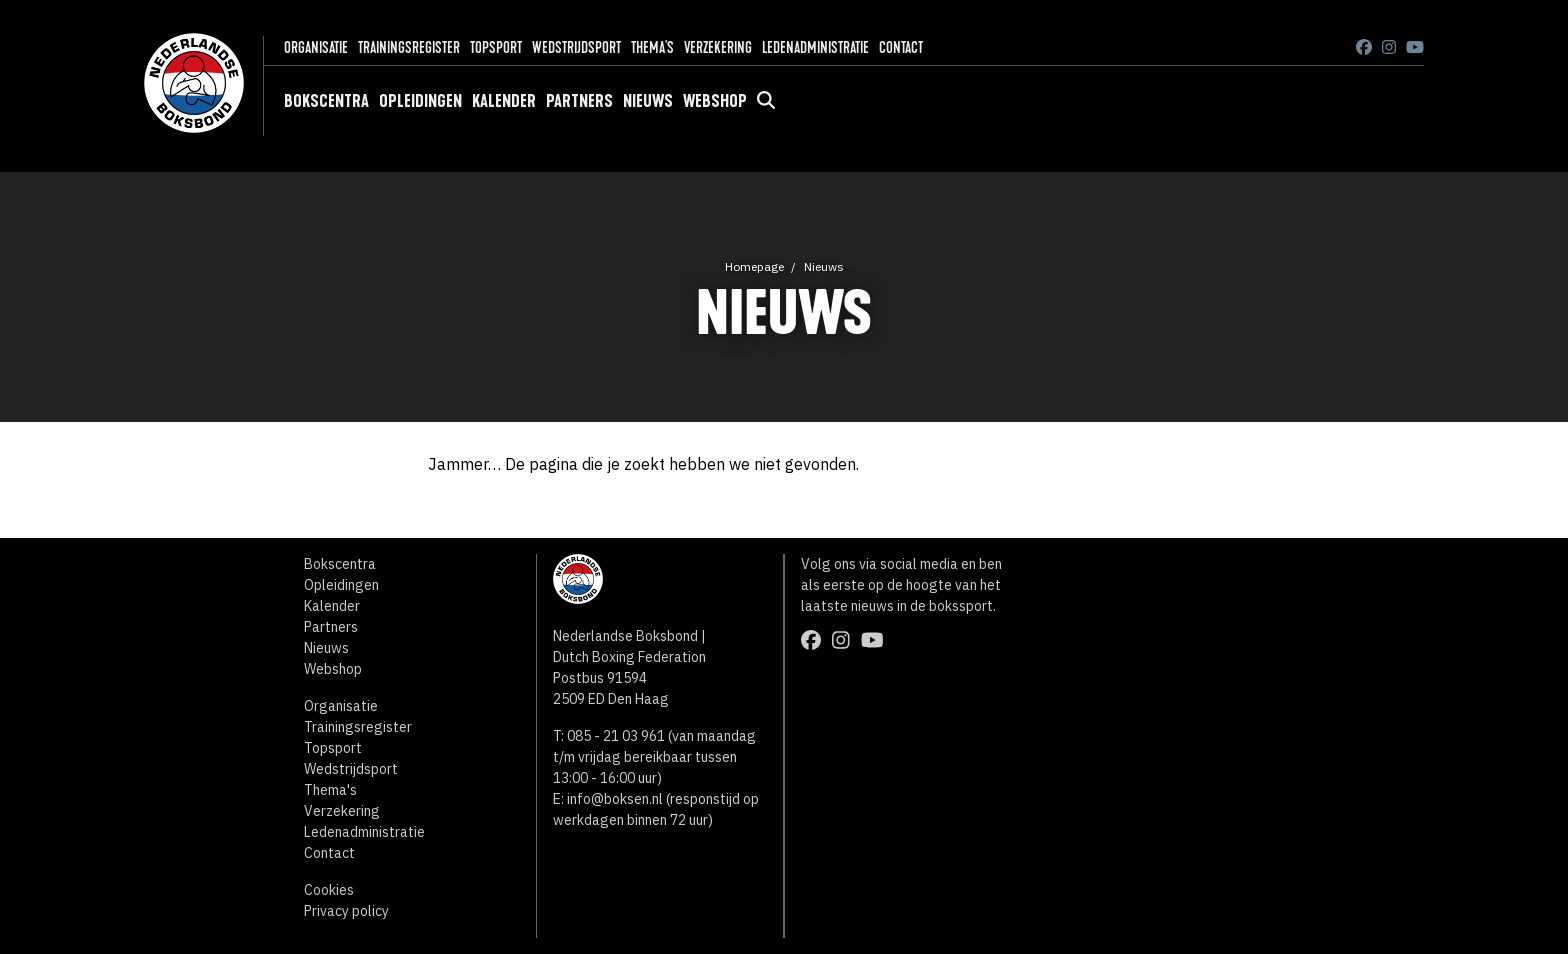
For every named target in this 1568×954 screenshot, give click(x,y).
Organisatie (316, 47)
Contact (901, 47)
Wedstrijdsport (576, 47)
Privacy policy (346, 911)
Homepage (754, 266)
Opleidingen (420, 101)
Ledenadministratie (815, 47)
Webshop (715, 101)
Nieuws (648, 101)
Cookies (329, 890)
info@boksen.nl (615, 799)
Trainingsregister (409, 47)
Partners (579, 101)
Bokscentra (326, 101)
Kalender (504, 101)
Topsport (496, 47)
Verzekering (718, 47)
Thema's (652, 47)
